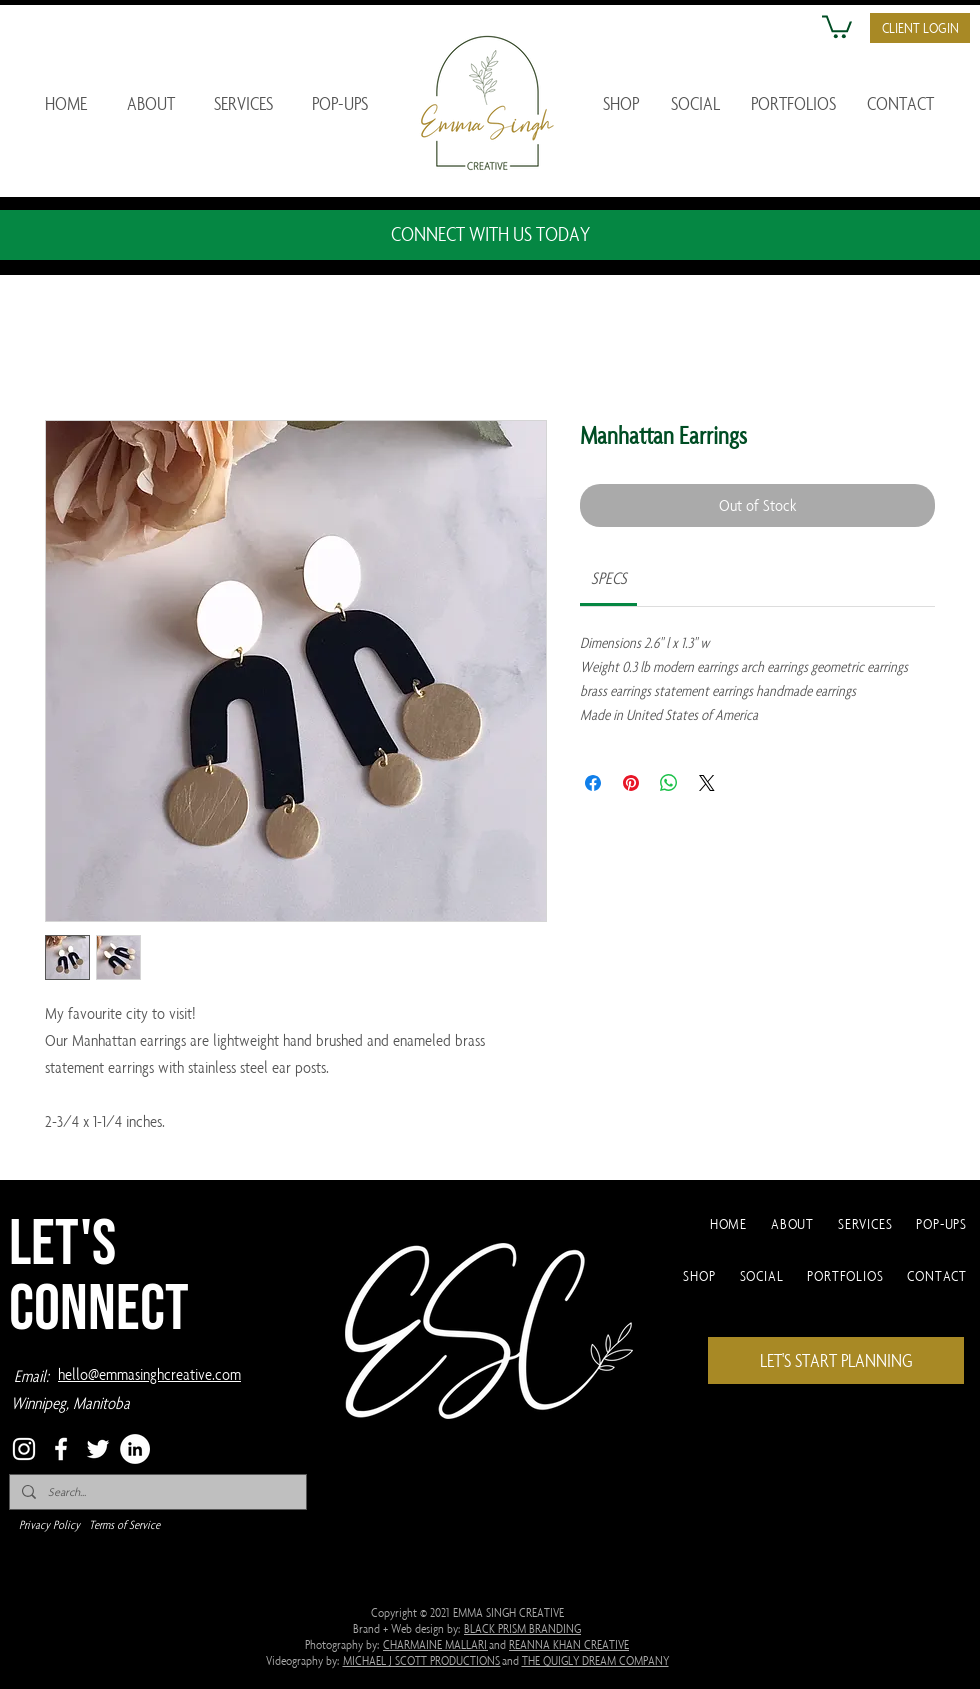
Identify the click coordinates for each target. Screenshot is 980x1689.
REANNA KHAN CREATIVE (569, 1644)
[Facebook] (61, 1449)
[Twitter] (98, 1449)
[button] (837, 25)
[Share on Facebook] (593, 783)
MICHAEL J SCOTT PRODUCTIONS (422, 1660)
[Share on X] (707, 783)
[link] (609, 578)
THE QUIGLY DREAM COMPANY (595, 1660)
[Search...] (156, 1492)
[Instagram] (24, 1449)
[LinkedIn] (135, 1449)
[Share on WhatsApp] (669, 783)
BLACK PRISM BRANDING (522, 1628)
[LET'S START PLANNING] (836, 1360)
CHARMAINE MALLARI (435, 1644)
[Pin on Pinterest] (631, 783)
